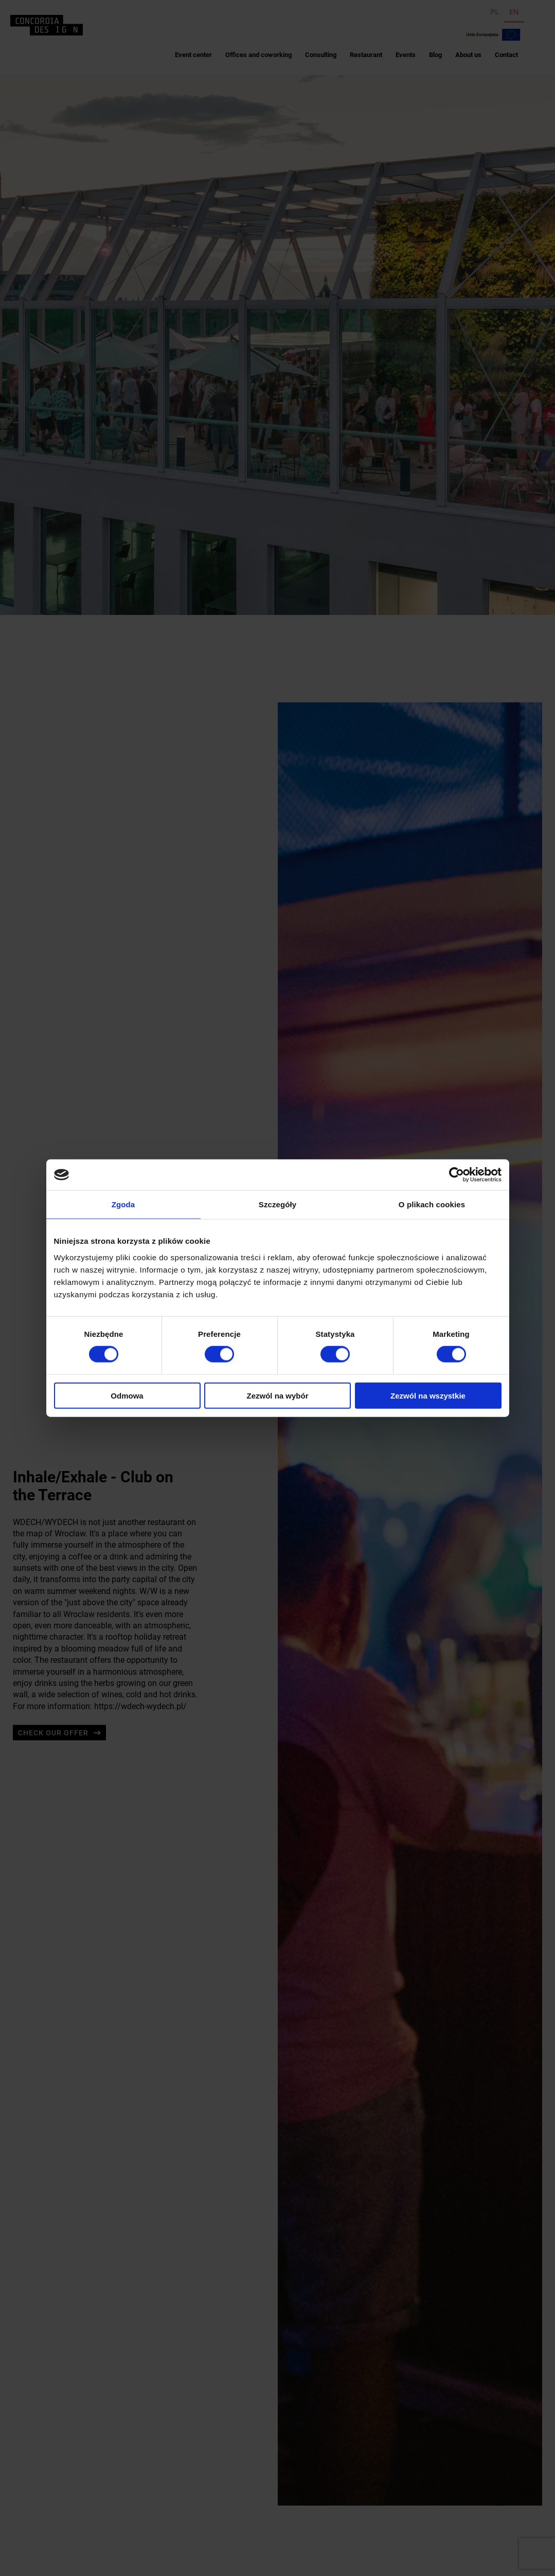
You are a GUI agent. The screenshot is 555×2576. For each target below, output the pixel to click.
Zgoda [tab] (123, 1204)
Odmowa (127, 1395)
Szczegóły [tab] (277, 1204)
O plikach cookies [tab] (432, 1204)
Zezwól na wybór (277, 1395)
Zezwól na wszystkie (428, 1395)
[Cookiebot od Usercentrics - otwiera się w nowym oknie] (456, 1175)
